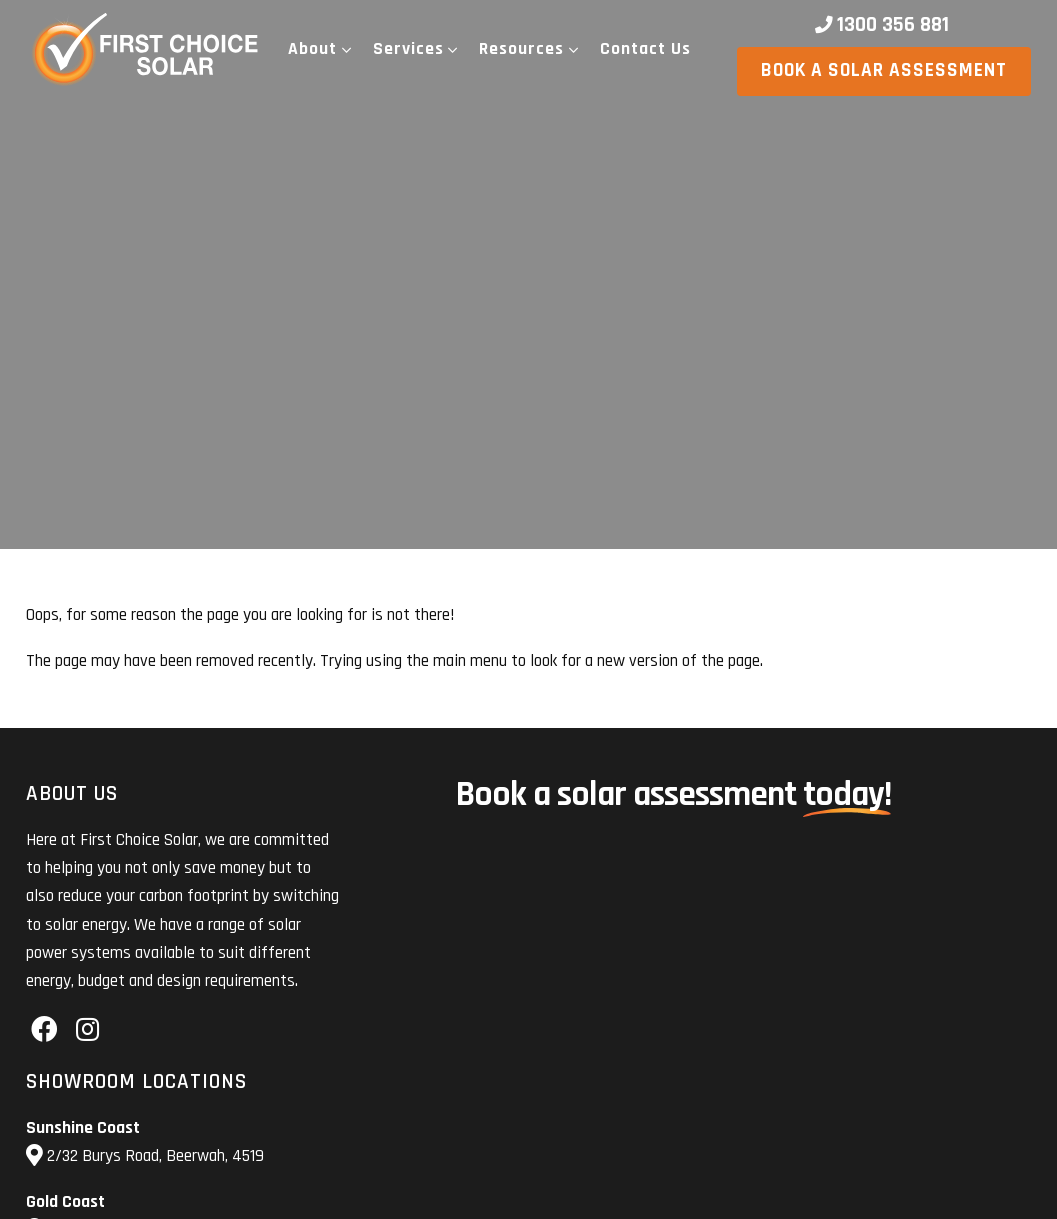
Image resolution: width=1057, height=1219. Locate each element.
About (312, 49)
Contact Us (645, 49)
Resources (521, 49)
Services (408, 49)
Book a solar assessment (884, 70)
